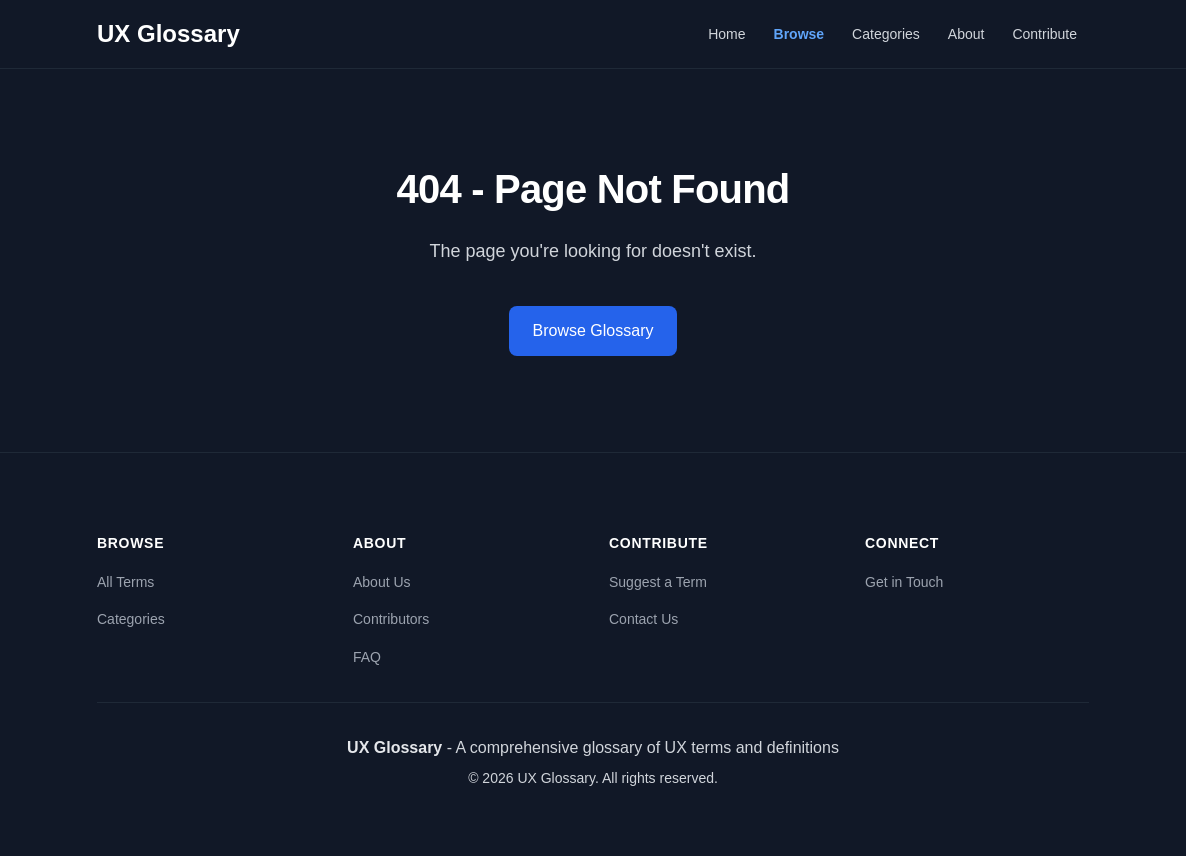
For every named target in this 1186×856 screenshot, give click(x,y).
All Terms (125, 582)
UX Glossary (168, 33)
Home (726, 34)
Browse (799, 34)
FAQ (367, 657)
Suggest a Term (658, 582)
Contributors (391, 619)
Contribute (1044, 34)
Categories (886, 34)
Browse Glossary (593, 330)
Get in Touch (904, 582)
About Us (382, 582)
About (966, 34)
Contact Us (643, 619)
